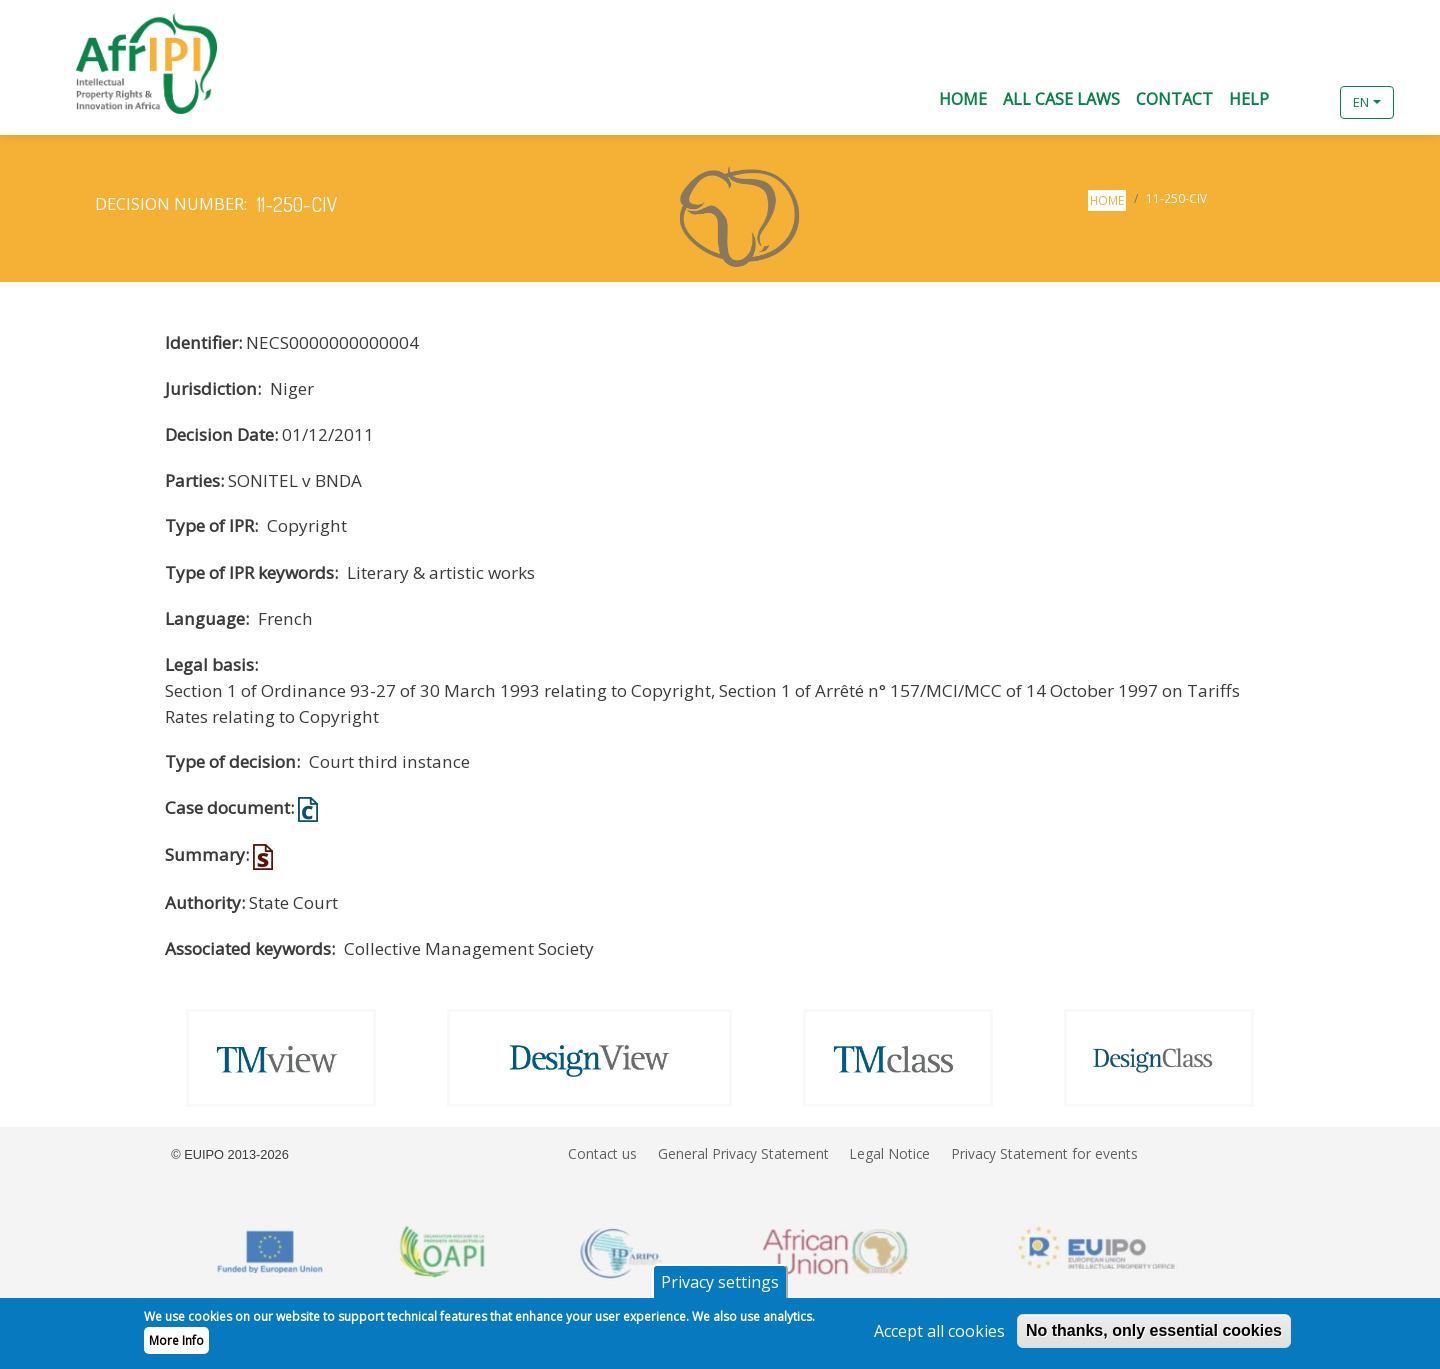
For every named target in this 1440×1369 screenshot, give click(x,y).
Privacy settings (720, 1288)
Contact (1174, 99)
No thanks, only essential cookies (1154, 1336)
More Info (176, 1346)
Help (1249, 99)
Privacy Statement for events (1044, 1153)
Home (963, 99)
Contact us (602, 1153)
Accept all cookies (939, 1337)
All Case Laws (1061, 99)
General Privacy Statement (743, 1153)
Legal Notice (889, 1153)
